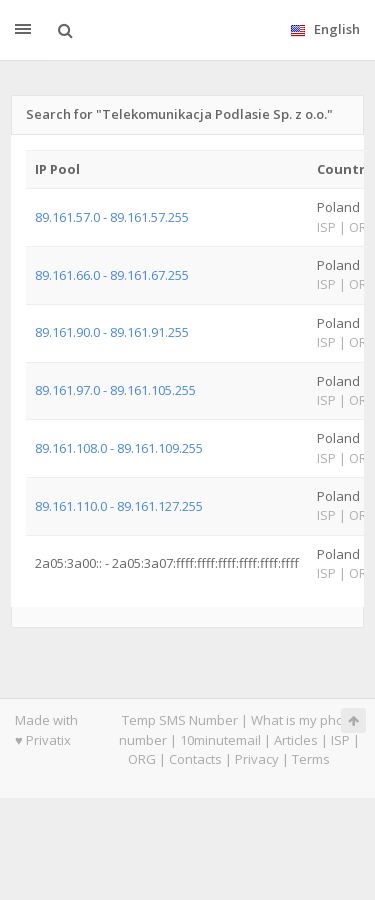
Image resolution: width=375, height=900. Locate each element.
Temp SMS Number (180, 720)
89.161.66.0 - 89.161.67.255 (112, 275)
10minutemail (220, 740)
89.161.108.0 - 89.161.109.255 (119, 448)
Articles (296, 740)
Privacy (257, 759)
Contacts (195, 759)
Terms (311, 759)
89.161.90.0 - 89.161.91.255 (112, 332)
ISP (342, 740)
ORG (142, 759)
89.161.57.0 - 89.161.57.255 (112, 217)
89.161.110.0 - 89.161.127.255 (119, 506)
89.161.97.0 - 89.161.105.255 (115, 390)
